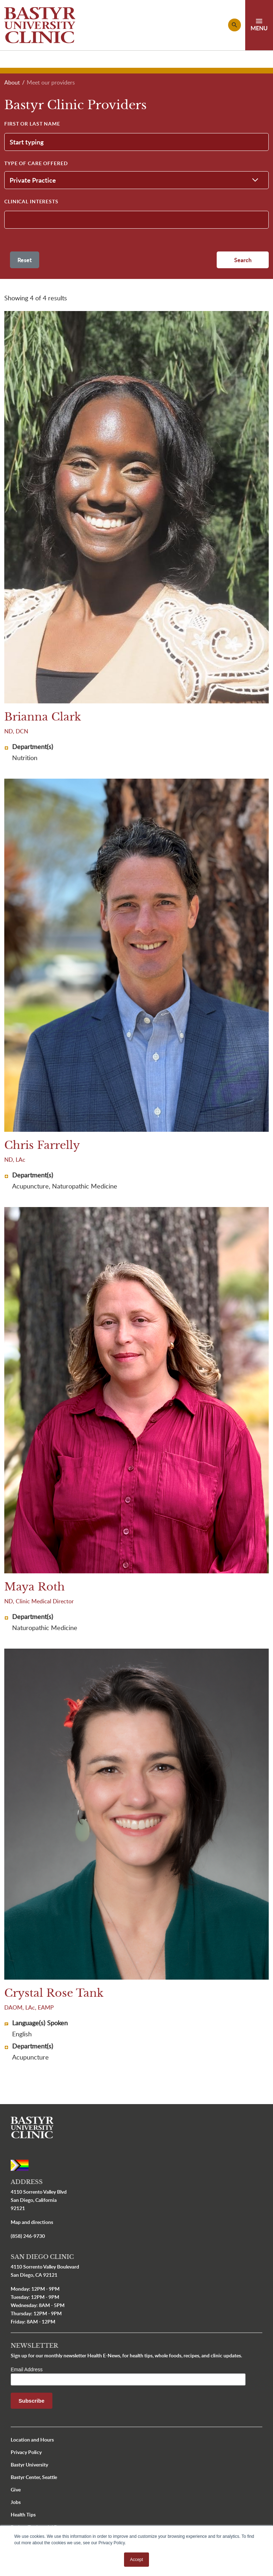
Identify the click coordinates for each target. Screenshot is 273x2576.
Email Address (26, 2369)
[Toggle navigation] (259, 25)
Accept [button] (136, 2559)
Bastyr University (29, 2464)
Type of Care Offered (36, 163)
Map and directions (32, 2222)
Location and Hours (32, 2439)
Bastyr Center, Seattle (34, 2477)
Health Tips (23, 2514)
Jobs (16, 2502)
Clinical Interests (31, 201)
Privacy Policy (26, 2452)
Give (16, 2489)
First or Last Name (32, 123)
